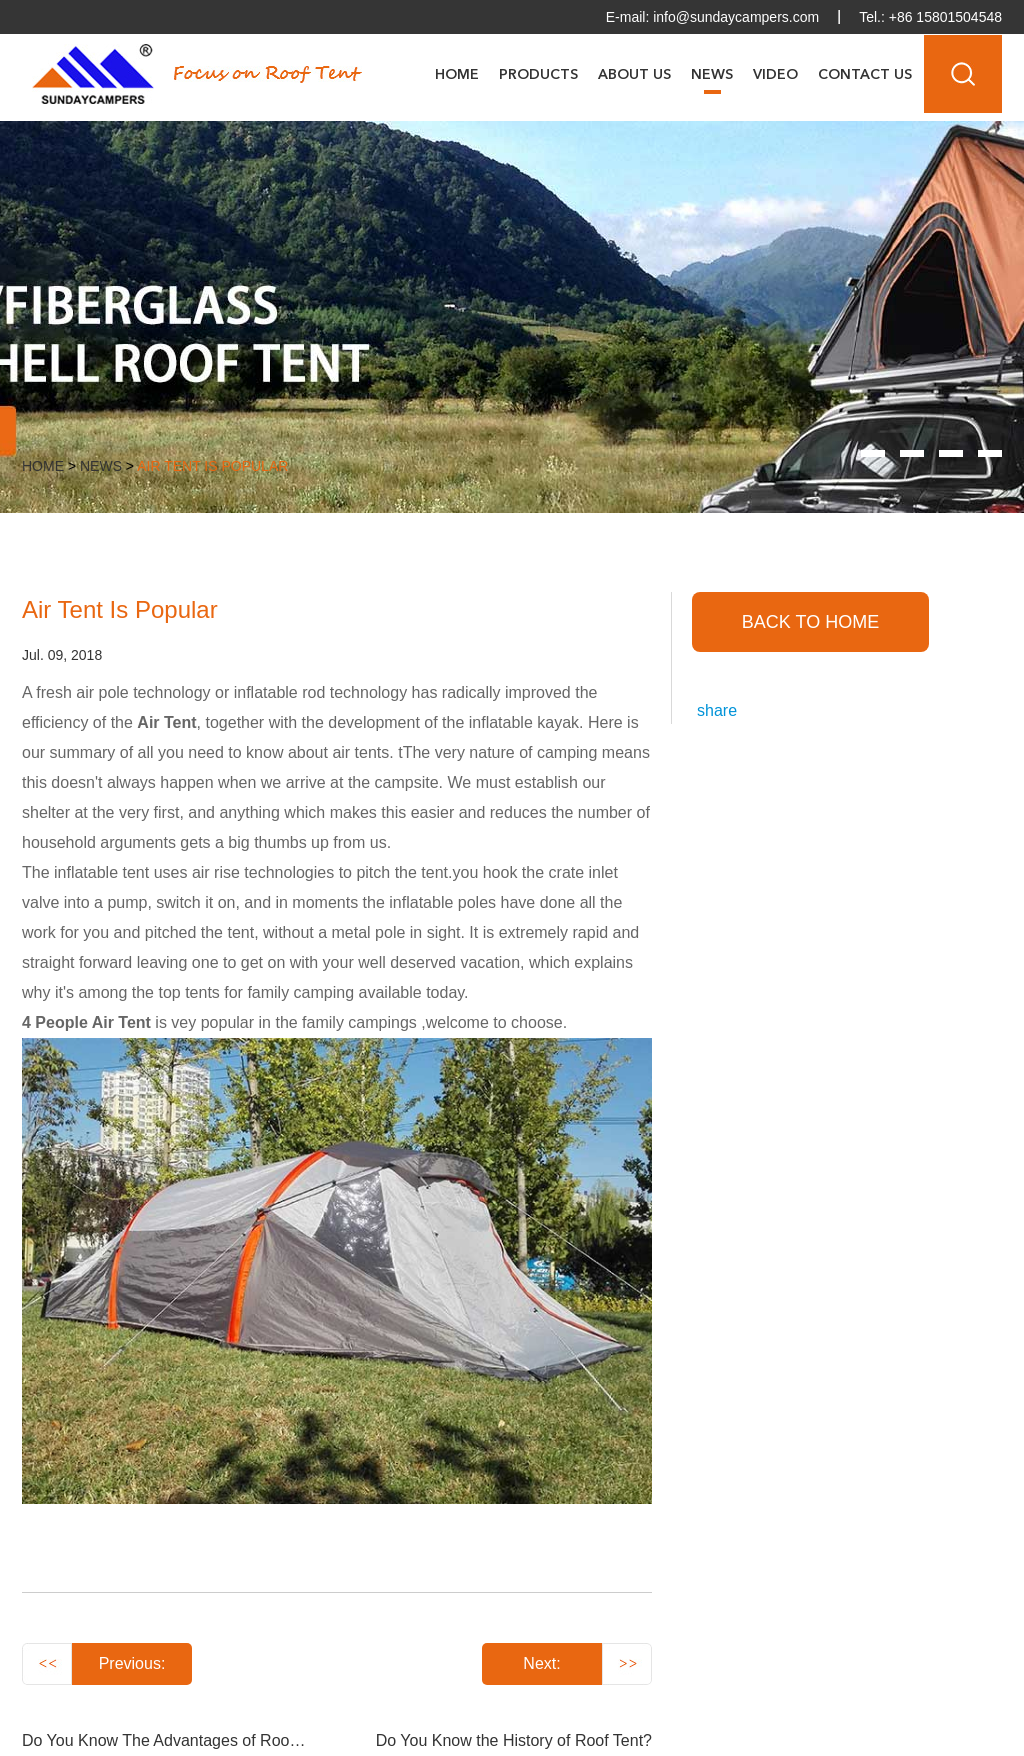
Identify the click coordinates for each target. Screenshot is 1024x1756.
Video (775, 75)
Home (457, 75)
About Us (634, 75)
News (712, 75)
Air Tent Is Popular (212, 466)
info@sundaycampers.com (736, 17)
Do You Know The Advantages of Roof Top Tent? (194, 1740)
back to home (810, 622)
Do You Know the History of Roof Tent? (514, 1740)
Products (538, 75)
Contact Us (865, 75)
